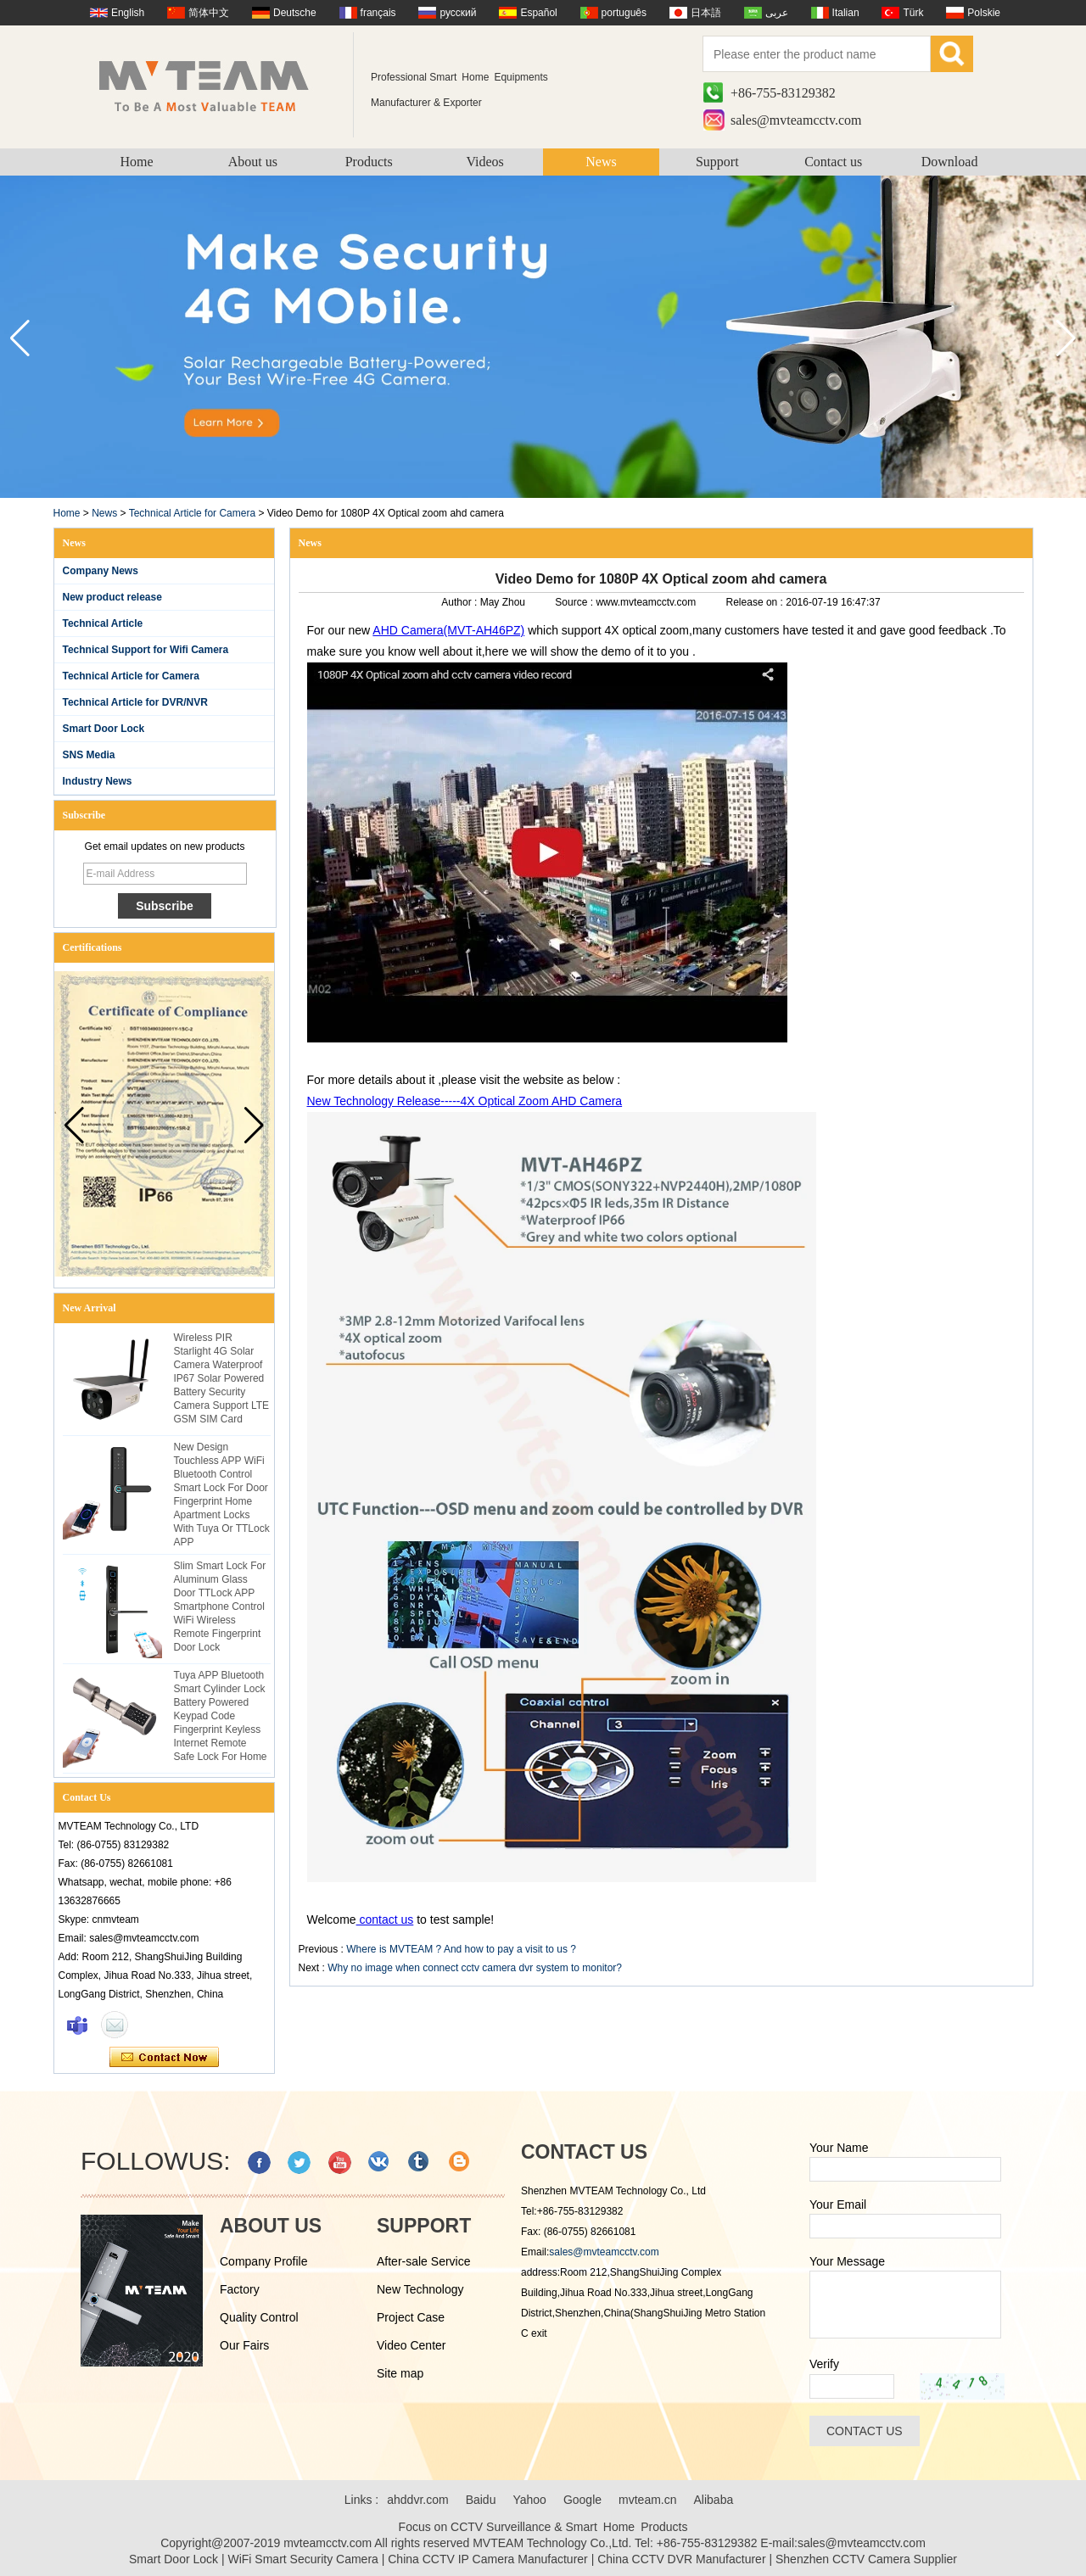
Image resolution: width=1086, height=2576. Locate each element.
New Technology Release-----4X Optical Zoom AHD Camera (465, 1101)
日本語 (706, 13)
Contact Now (164, 2058)
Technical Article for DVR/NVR (135, 702)
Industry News (97, 781)
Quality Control (259, 2317)
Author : (460, 602)
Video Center (411, 2345)
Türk (913, 13)
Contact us (833, 161)
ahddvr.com (417, 2499)
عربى (776, 13)
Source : (575, 602)
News (600, 161)
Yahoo (529, 2499)
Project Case (411, 2317)
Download (949, 161)
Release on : (756, 602)
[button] (1066, 338)
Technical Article (103, 623)
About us (252, 161)
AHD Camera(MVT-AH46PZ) (448, 630)
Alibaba (714, 2499)
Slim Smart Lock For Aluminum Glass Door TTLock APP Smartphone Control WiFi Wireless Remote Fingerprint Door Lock (220, 1606)
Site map (400, 2373)
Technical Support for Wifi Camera (146, 650)
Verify (824, 2364)
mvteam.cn (647, 2499)
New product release (112, 597)
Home (136, 161)
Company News (100, 571)
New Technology (420, 2289)
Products (369, 161)
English (127, 13)
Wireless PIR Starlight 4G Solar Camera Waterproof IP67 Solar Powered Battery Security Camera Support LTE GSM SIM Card (222, 1378)
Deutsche (294, 13)
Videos (484, 161)
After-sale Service (423, 2261)
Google (582, 2499)
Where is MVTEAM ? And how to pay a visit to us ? (461, 1949)
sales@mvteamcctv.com (796, 120)
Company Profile (264, 2261)
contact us (385, 1919)
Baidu (481, 2499)
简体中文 (208, 13)
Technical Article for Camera (192, 513)
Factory (240, 2289)
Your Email (837, 2204)
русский (457, 13)
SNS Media (89, 755)
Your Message (847, 2261)
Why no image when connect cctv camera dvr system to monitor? (474, 1968)
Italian (845, 13)
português (624, 13)
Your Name (839, 2147)
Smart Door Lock (104, 729)
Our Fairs (244, 2345)
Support (717, 161)
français (378, 13)
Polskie (983, 13)
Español (538, 13)
